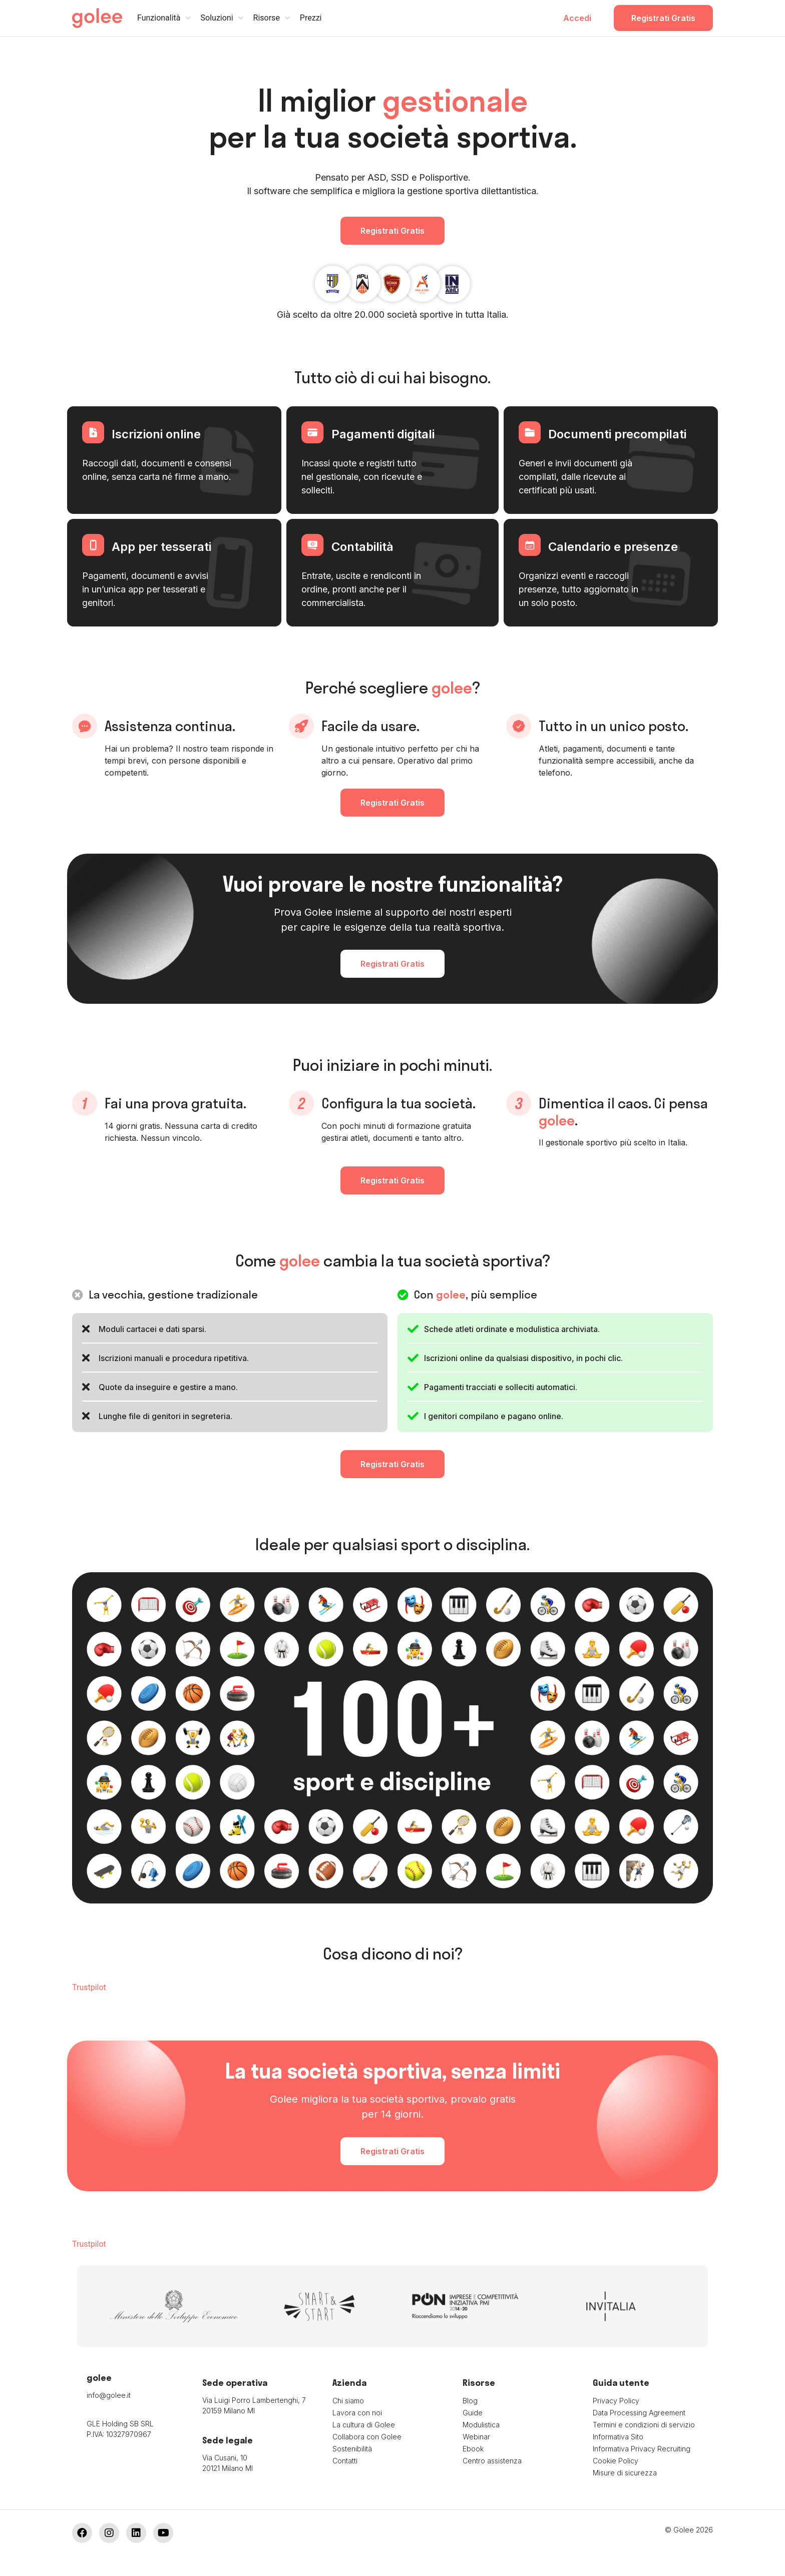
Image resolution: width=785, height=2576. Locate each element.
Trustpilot (89, 1987)
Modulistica (481, 2424)
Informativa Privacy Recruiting (641, 2448)
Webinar (476, 2436)
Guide (473, 2412)
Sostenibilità (352, 2448)
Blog (470, 2400)
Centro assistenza (492, 2460)
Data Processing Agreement (639, 2412)
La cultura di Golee (363, 2424)
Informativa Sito (618, 2436)
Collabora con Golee (367, 2436)
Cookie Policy (615, 2460)
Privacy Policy (616, 2400)
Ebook (473, 2448)
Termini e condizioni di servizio (644, 2424)
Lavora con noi (357, 2412)
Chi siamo (348, 2400)
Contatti (344, 2460)
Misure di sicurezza (625, 2472)
